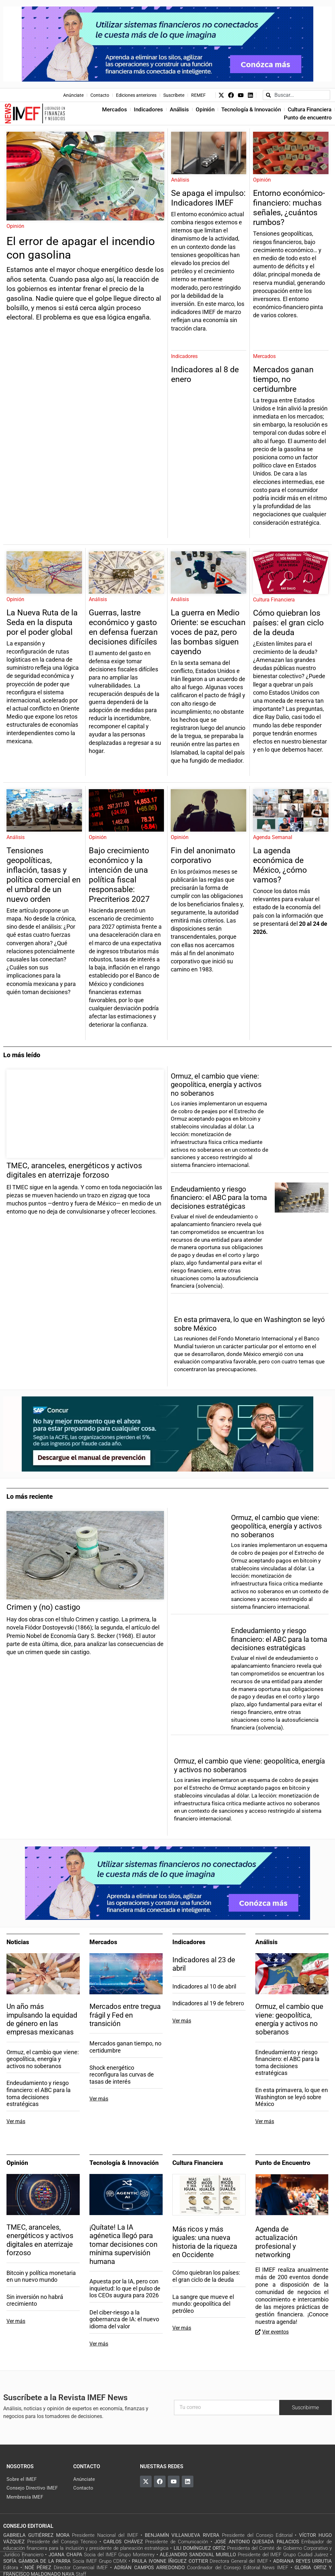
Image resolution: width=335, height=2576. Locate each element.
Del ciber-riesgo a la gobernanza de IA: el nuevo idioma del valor (124, 2319)
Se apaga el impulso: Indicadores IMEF (208, 197)
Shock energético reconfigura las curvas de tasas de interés (121, 2074)
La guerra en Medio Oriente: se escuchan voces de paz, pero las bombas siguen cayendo (208, 632)
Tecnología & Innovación (251, 109)
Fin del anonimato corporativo (203, 855)
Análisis (179, 109)
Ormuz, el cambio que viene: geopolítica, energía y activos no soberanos (216, 1084)
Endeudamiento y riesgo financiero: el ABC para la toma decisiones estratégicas (219, 1197)
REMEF (198, 95)
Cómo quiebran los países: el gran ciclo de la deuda (288, 622)
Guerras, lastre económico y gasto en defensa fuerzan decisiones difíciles (123, 627)
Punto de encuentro (308, 117)
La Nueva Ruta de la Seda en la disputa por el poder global (42, 622)
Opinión (205, 109)
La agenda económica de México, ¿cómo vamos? (280, 865)
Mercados (114, 109)
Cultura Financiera (309, 109)
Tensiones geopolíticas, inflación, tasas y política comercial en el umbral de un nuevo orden (43, 875)
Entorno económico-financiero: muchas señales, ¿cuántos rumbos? (289, 207)
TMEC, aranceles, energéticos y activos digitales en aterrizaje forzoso (39, 2240)
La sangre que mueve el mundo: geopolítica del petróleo (203, 2303)
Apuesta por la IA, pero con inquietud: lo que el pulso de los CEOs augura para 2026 (124, 2288)
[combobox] (296, 95)
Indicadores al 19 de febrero (208, 2003)
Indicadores (148, 109)
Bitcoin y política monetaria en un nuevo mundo (41, 2276)
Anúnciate (73, 95)
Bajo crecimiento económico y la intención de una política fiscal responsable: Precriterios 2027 (120, 875)
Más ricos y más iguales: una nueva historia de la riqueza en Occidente (204, 2242)
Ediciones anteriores (136, 95)
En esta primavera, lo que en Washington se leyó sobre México (291, 2097)
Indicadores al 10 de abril (204, 1986)
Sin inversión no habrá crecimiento (34, 2300)
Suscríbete (173, 95)
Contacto (99, 95)
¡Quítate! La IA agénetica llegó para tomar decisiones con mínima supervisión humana (123, 2244)
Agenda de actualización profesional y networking (276, 2242)
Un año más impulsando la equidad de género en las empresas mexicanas (41, 2019)
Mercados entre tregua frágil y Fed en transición (125, 2015)
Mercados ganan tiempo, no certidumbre (283, 379)
